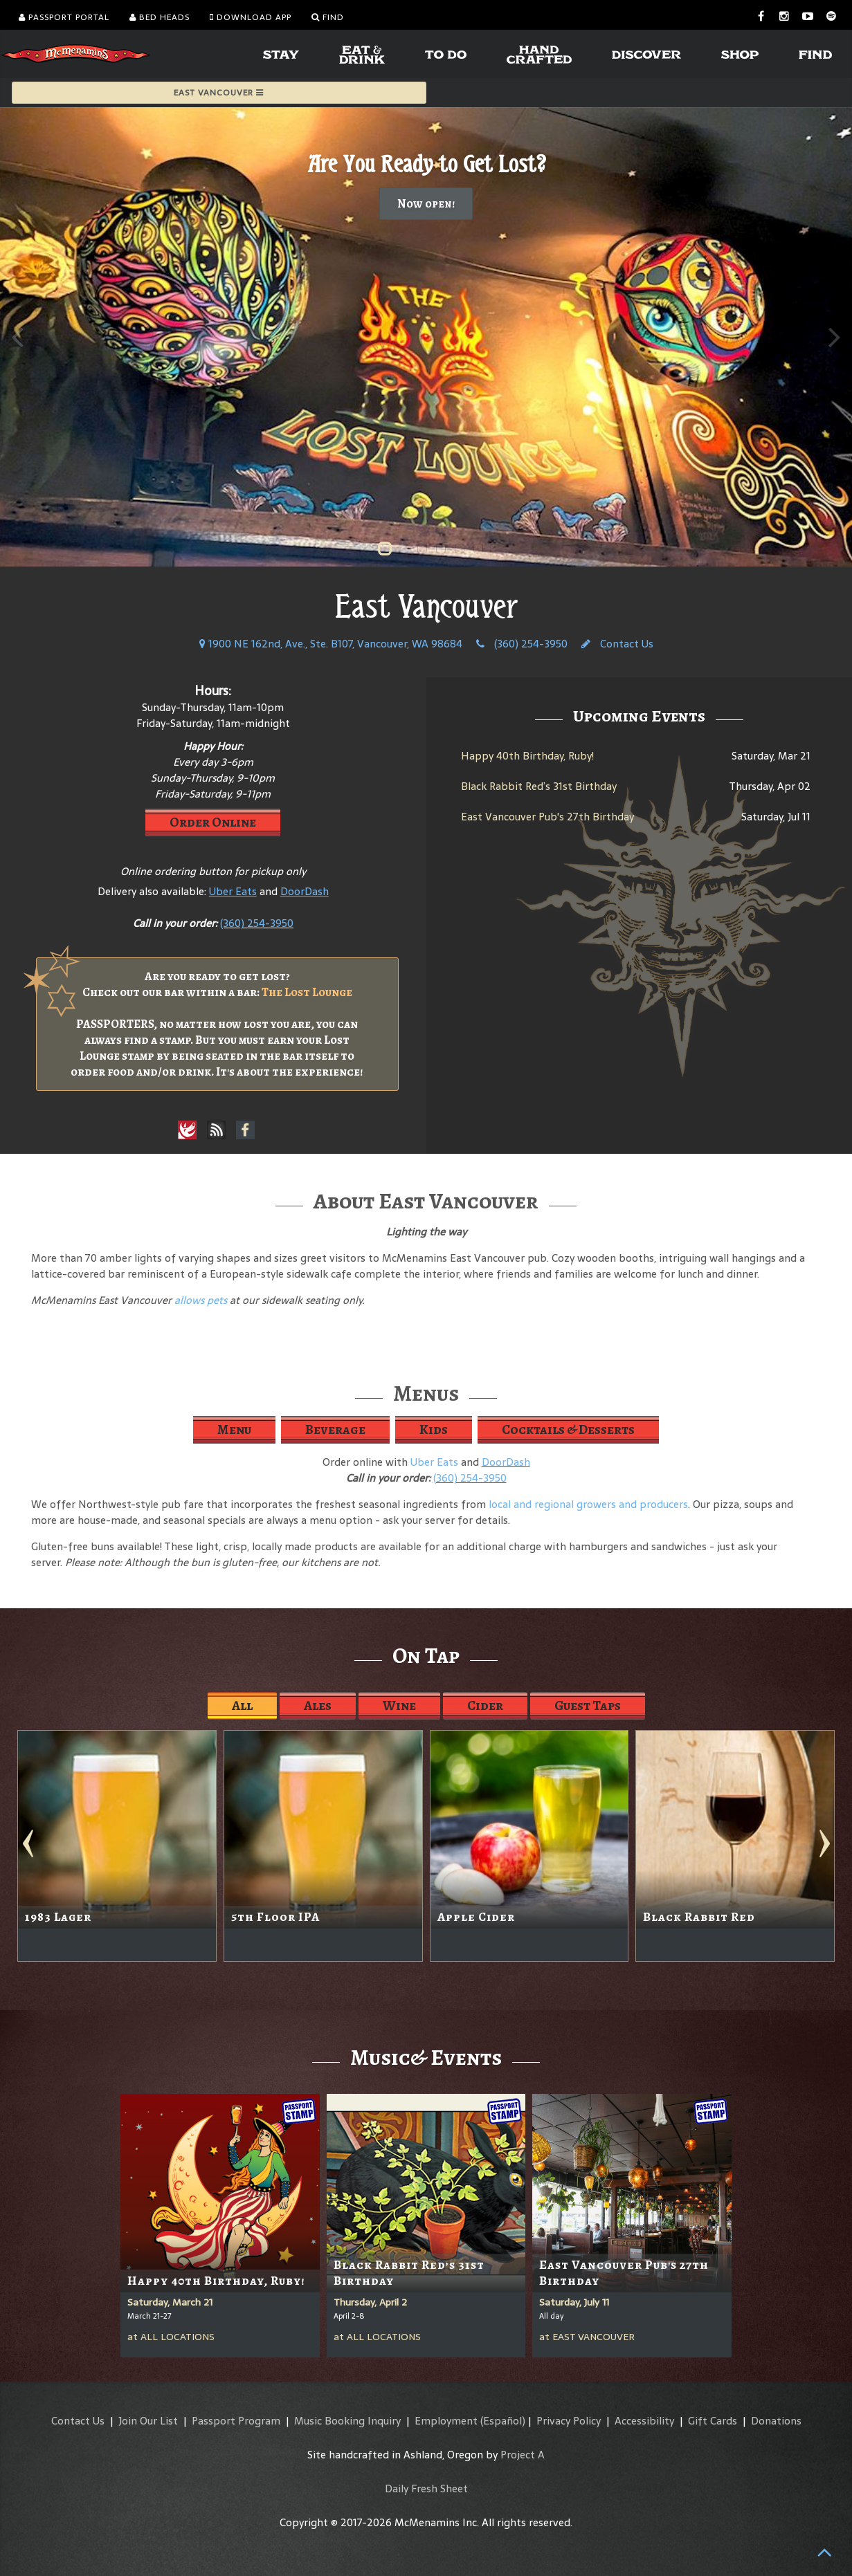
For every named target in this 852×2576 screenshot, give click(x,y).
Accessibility (644, 2420)
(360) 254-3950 (522, 643)
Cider (485, 1705)
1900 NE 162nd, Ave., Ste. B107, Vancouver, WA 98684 (330, 643)
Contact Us (617, 643)
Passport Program (236, 2420)
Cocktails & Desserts (568, 1429)
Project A (522, 2454)
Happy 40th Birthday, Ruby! (527, 755)
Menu (234, 1429)
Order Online (213, 822)
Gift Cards (712, 2420)
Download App (250, 17)
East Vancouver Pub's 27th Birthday (547, 816)
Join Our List (148, 2420)
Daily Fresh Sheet (426, 2488)
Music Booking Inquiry (347, 2420)
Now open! (426, 204)
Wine (399, 1705)
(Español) (502, 2420)
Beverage (335, 1429)
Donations (776, 2420)
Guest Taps (587, 1705)
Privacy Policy (568, 2420)
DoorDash (506, 1462)
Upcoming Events (639, 716)
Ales (318, 1705)
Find (327, 17)
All (242, 1705)
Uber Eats (434, 1462)
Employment (446, 2420)
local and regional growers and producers (588, 1504)
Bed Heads (159, 17)
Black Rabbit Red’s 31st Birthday (539, 786)
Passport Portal (64, 17)
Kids (433, 1429)
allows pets (200, 1300)
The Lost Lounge (307, 992)
